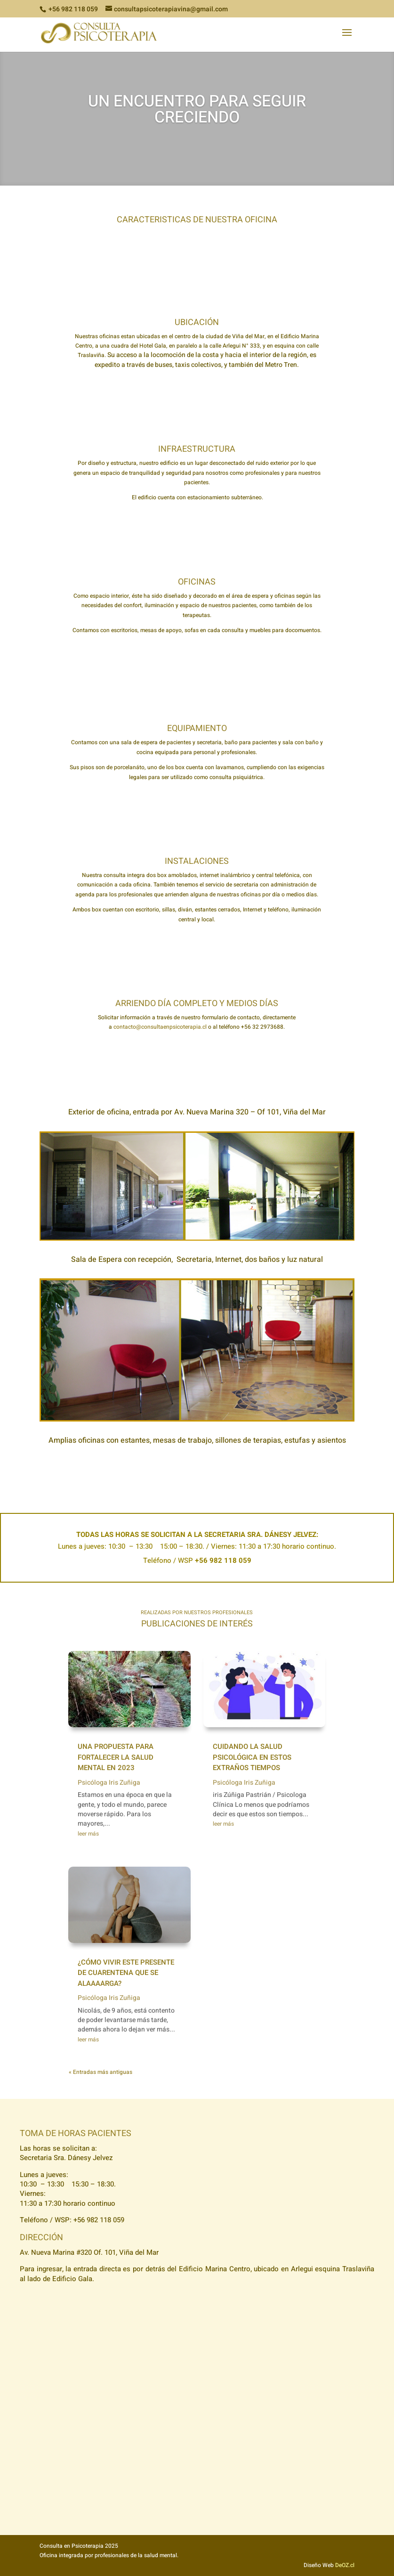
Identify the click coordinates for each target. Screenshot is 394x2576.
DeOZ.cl (344, 2565)
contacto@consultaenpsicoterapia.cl (160, 1027)
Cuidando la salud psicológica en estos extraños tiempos (252, 1757)
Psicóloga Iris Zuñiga (109, 1783)
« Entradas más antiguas (100, 2072)
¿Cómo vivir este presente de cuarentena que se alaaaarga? (126, 1973)
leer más (88, 1833)
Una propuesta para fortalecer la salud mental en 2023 (115, 1757)
